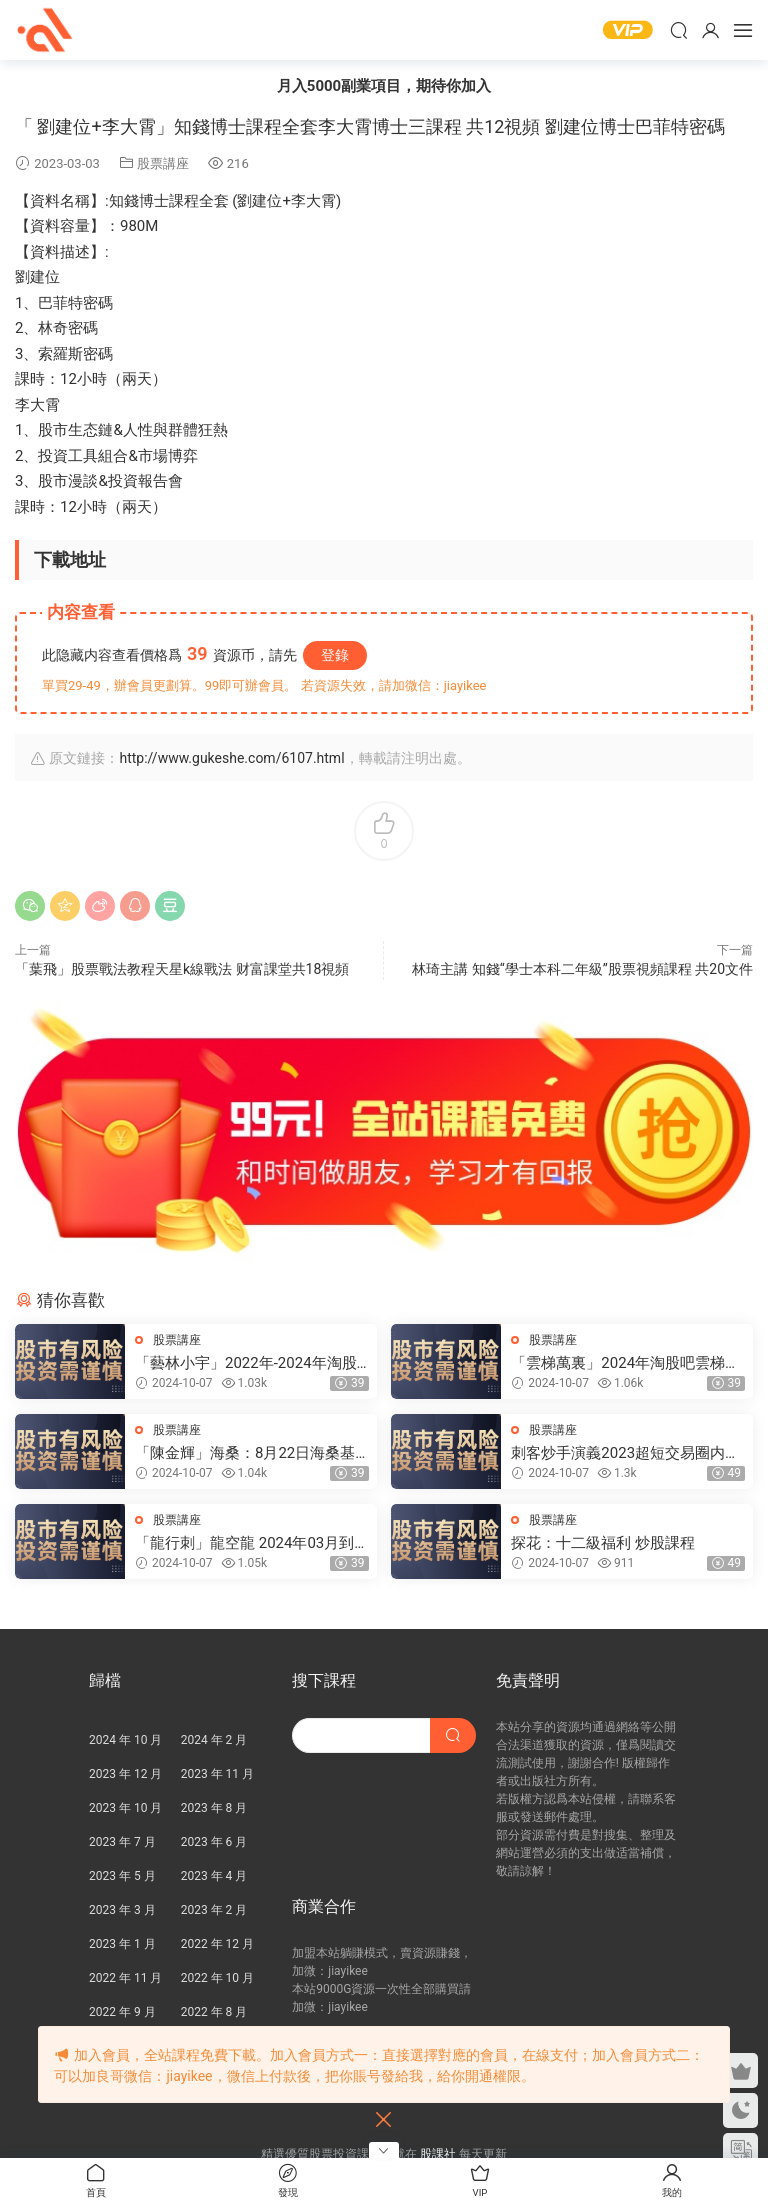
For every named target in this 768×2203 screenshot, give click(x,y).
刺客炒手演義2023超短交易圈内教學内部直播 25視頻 (625, 1453)
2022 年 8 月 (214, 2012)
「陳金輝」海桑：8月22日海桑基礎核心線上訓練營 (245, 1453)
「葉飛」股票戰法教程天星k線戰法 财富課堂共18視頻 (182, 969)
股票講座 (163, 163)
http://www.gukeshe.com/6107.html (231, 758)
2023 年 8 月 (214, 1808)
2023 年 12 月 (125, 1774)
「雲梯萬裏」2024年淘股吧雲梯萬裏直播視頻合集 (625, 1363)
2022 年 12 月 (217, 1944)
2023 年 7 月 (122, 1842)
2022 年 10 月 (217, 1978)
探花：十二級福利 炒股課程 (603, 1543)
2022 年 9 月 (122, 2012)
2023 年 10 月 (125, 1808)
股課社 (45, 30)
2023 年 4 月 (214, 1876)
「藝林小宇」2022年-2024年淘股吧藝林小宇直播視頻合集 (246, 1363)
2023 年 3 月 (122, 1910)
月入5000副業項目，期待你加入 (384, 86)
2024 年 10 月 (125, 1740)
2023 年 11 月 (217, 1774)
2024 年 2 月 (214, 1740)
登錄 (335, 655)
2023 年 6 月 (214, 1842)
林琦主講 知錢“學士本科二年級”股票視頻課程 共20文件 (582, 969)
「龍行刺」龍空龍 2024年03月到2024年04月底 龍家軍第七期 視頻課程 (246, 1543)
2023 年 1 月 (122, 1944)
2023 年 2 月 (214, 1910)
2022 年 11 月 (125, 1978)
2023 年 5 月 (122, 1876)
